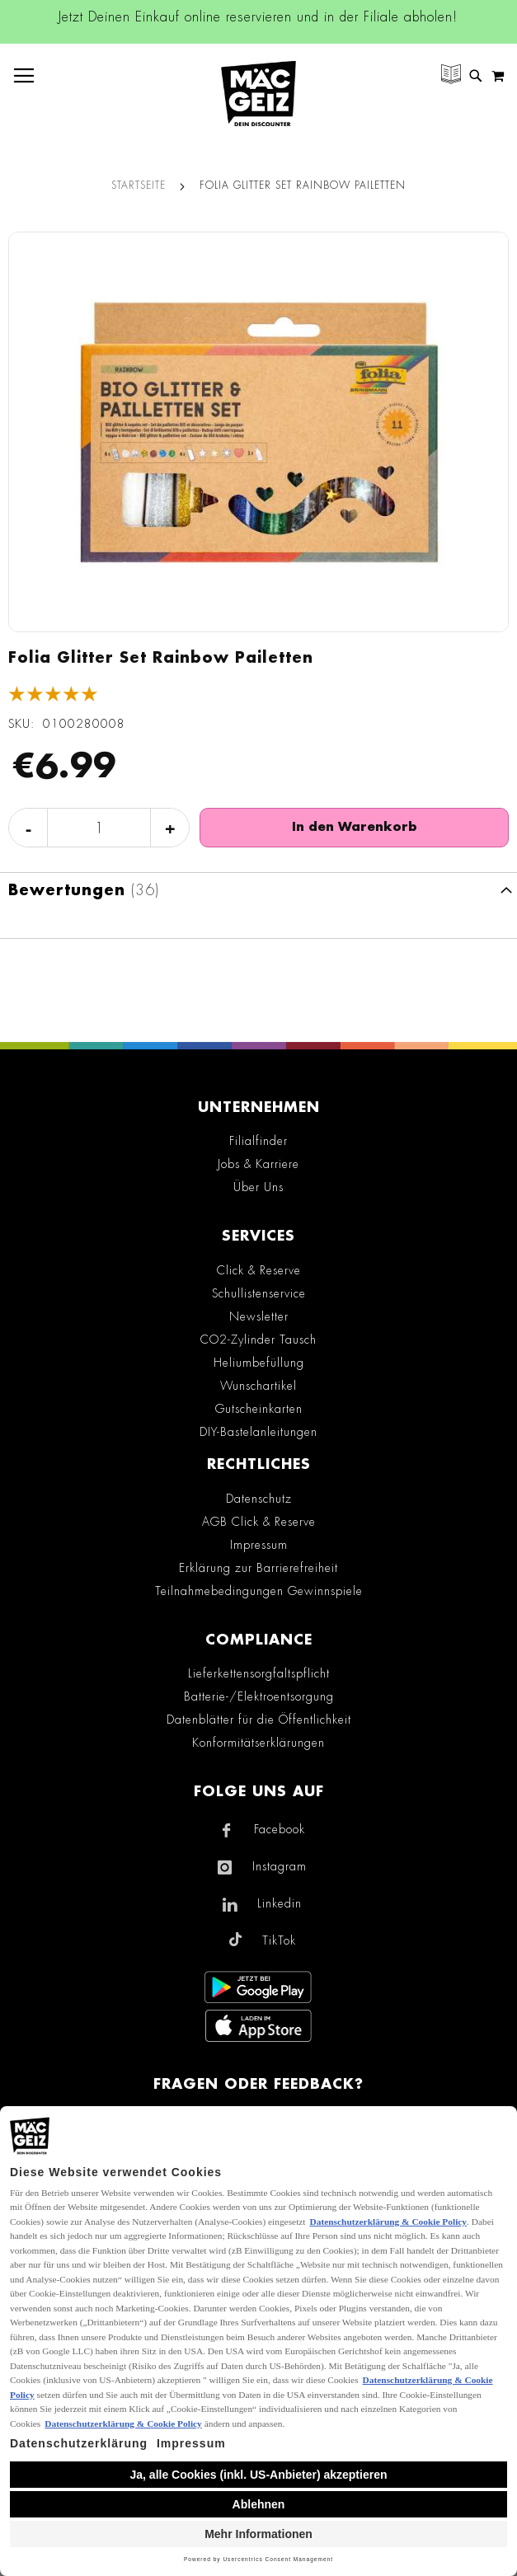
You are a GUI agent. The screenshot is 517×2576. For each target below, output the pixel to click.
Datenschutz (259, 1498)
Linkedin (279, 1903)
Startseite (138, 185)
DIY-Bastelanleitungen (258, 1432)
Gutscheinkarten (259, 1409)
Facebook (279, 1829)
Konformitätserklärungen (258, 1742)
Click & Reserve (259, 1270)
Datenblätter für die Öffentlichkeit (259, 1719)
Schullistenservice (259, 1293)
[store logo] (258, 94)
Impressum (259, 1545)
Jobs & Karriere (258, 1164)
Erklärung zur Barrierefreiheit (258, 1568)
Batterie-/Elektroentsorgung (259, 1696)
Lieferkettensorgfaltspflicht (259, 1673)
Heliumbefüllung (259, 1362)
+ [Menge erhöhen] (170, 828)
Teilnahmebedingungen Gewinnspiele (259, 1591)
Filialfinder (258, 1141)
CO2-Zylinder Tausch (258, 1339)
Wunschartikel (258, 1385)
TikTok (279, 1940)
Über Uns (258, 1187)
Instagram (279, 1866)
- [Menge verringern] (28, 828)
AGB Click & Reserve (259, 1521)
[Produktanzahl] (99, 828)
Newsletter (259, 1316)
